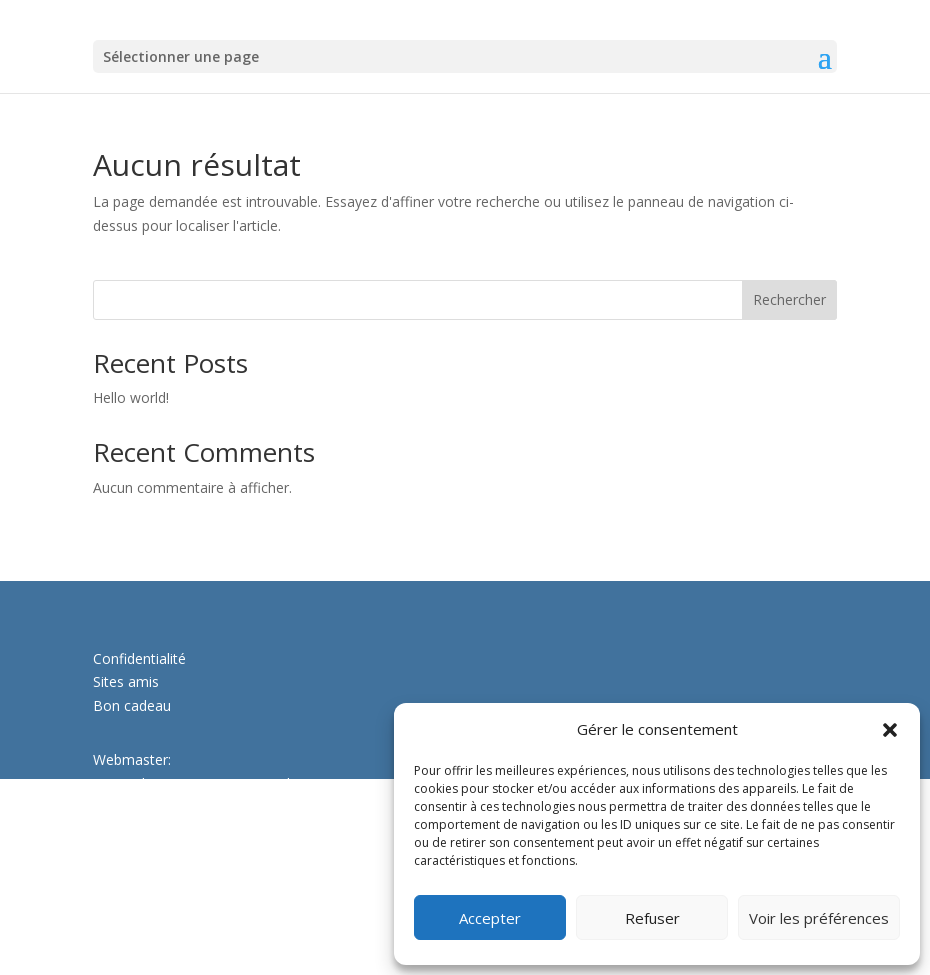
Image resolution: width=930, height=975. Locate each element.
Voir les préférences (819, 918)
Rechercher (789, 299)
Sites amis (126, 681)
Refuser (652, 918)
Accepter (490, 918)
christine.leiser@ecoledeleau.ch (193, 908)
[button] (890, 730)
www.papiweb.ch (147, 807)
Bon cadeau (132, 705)
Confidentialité (139, 658)
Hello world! (131, 397)
